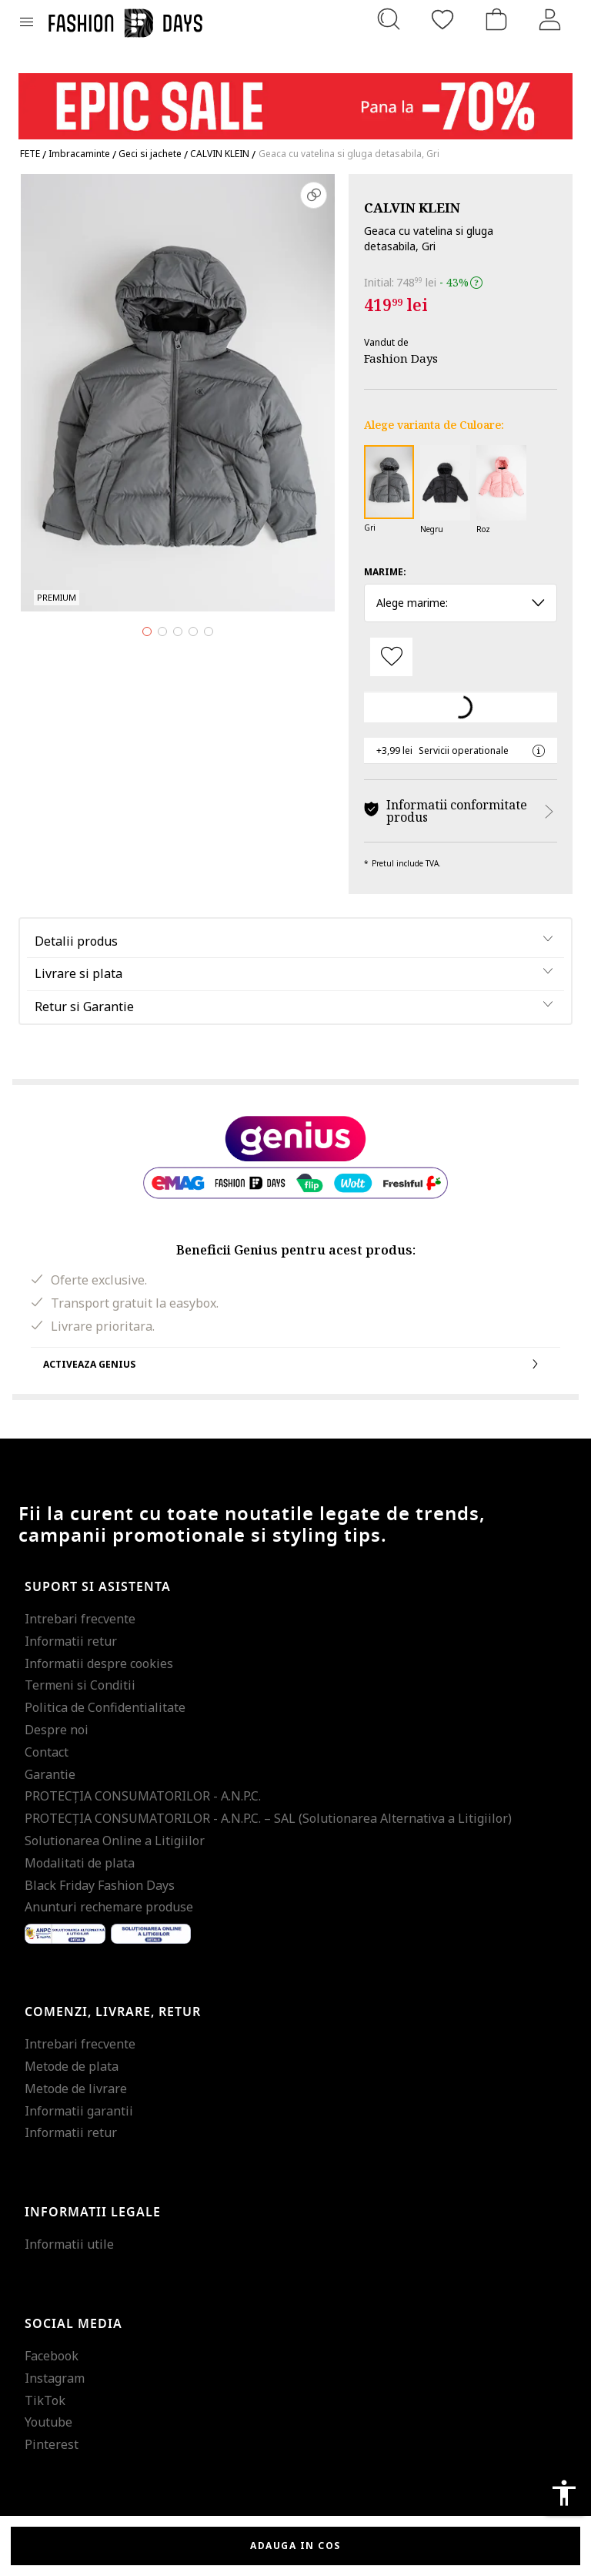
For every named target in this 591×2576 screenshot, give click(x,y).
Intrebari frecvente (80, 1618)
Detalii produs (76, 941)
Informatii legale (93, 2212)
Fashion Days (401, 358)
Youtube (48, 2422)
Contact (46, 1752)
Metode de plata (72, 2066)
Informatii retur (71, 1641)
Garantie (50, 1774)
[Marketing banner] (295, 99)
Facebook (51, 2355)
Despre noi (56, 1729)
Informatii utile (69, 2244)
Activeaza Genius (295, 1364)
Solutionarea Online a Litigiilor (115, 1840)
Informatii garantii (79, 2110)
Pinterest (51, 2444)
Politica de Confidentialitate (105, 1707)
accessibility (564, 2492)
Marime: (385, 571)
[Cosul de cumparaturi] (496, 19)
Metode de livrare (76, 2088)
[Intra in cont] (550, 19)
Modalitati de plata (80, 1862)
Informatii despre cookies (99, 1663)
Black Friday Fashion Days (100, 1885)
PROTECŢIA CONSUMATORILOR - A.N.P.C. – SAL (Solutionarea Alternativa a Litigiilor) (268, 1818)
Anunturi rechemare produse (109, 1906)
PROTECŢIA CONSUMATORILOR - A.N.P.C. (143, 1795)
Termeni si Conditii (80, 1685)
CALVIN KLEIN (412, 207)
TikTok (45, 2400)
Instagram (55, 2378)
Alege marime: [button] (460, 602)
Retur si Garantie (84, 1006)
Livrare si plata (78, 973)
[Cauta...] (389, 19)
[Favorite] (442, 19)
